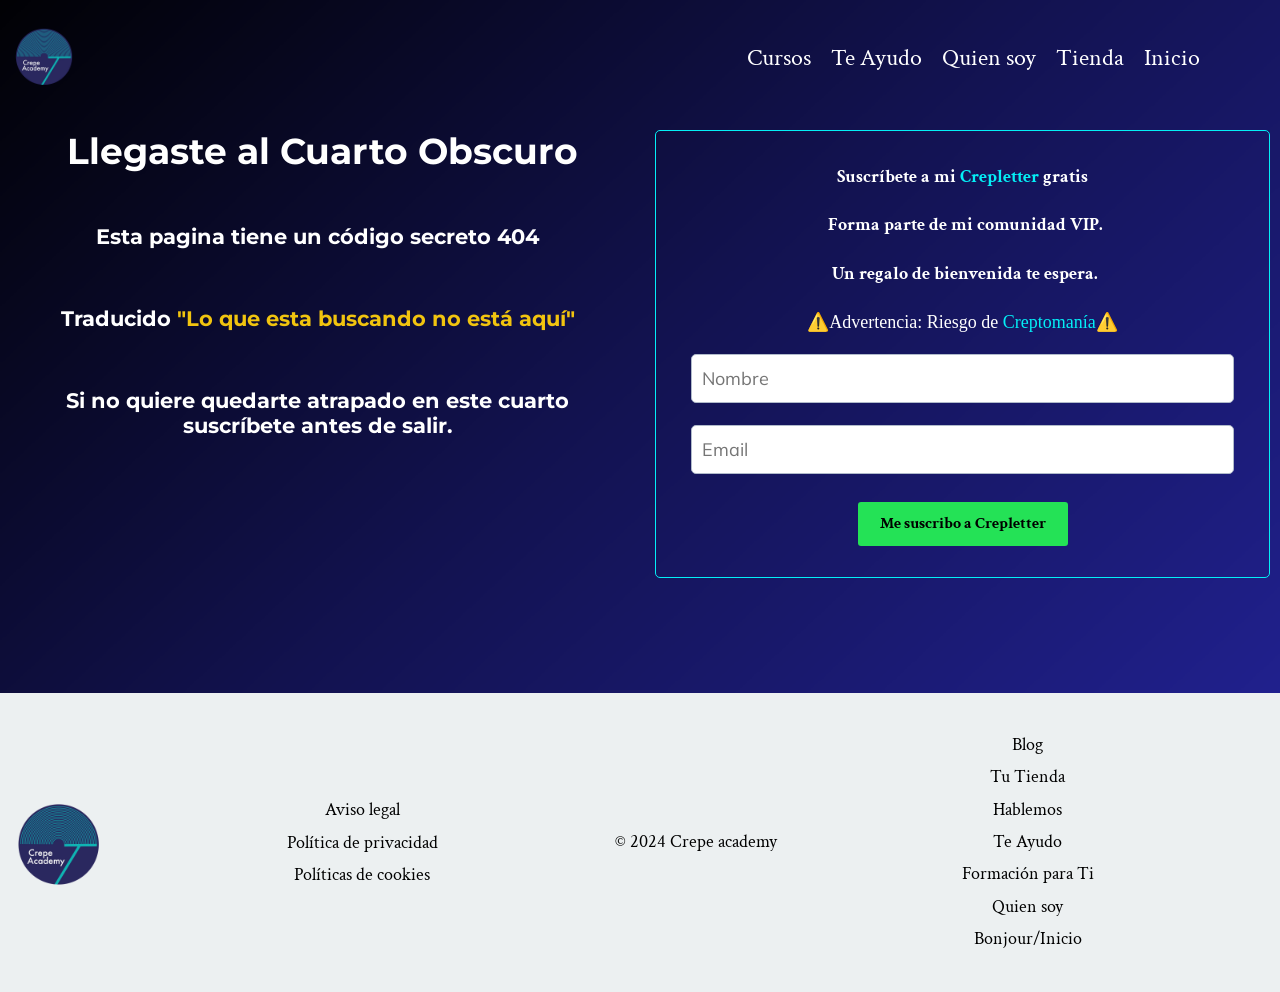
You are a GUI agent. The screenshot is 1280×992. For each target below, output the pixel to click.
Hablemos (1027, 809)
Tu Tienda (1027, 776)
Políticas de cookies (362, 874)
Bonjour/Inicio (1028, 938)
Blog (1027, 744)
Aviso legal (362, 809)
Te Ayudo (876, 57)
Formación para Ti (1028, 873)
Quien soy (989, 57)
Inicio (1172, 57)
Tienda (1090, 57)
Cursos (779, 57)
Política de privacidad (362, 842)
